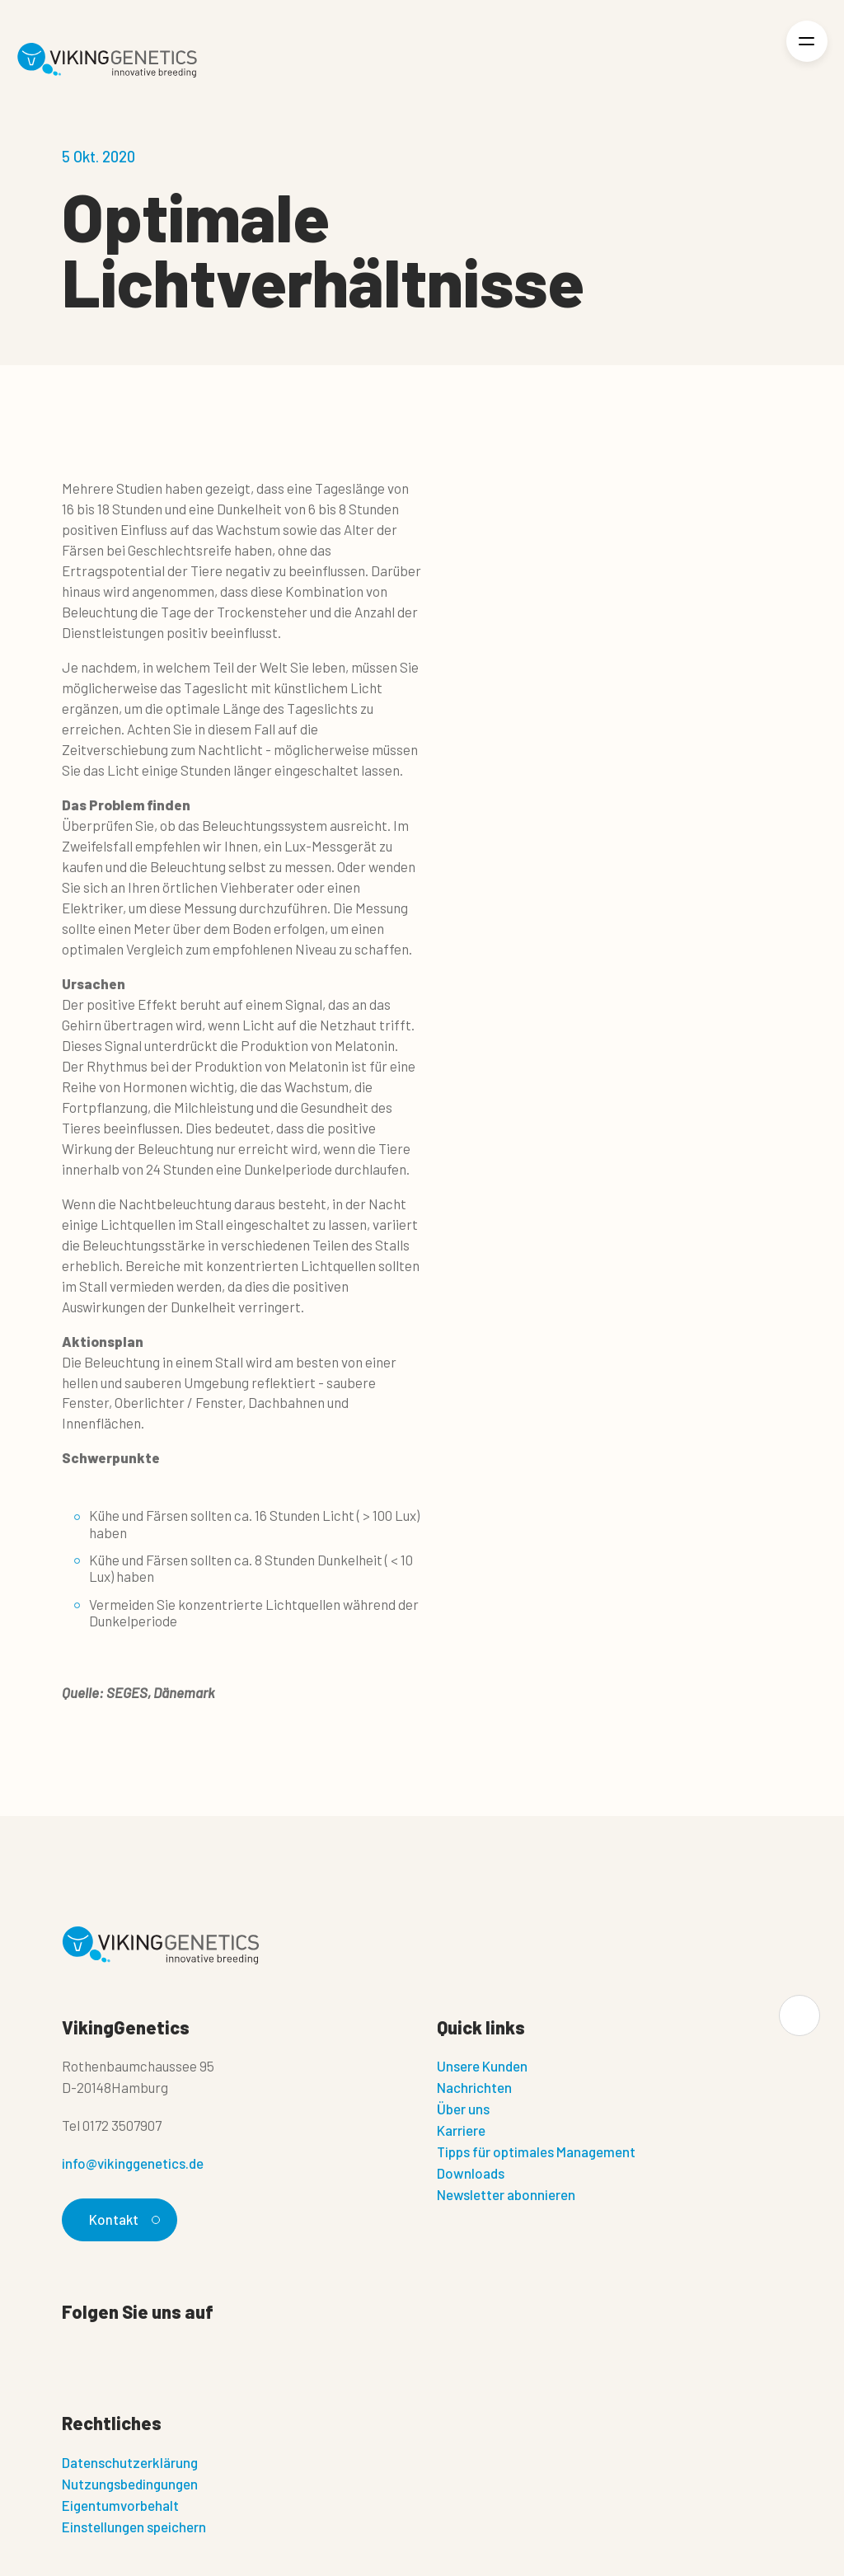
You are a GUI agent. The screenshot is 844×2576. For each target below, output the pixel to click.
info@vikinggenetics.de (133, 2163)
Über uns (463, 2108)
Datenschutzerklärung (130, 2462)
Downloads (470, 2173)
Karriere (461, 2130)
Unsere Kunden (482, 2066)
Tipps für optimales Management (536, 2151)
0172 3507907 (122, 2125)
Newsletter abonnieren (506, 2194)
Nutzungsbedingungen (130, 2483)
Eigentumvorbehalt (120, 2505)
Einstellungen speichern (134, 2526)
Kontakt (122, 2219)
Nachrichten (474, 2087)
